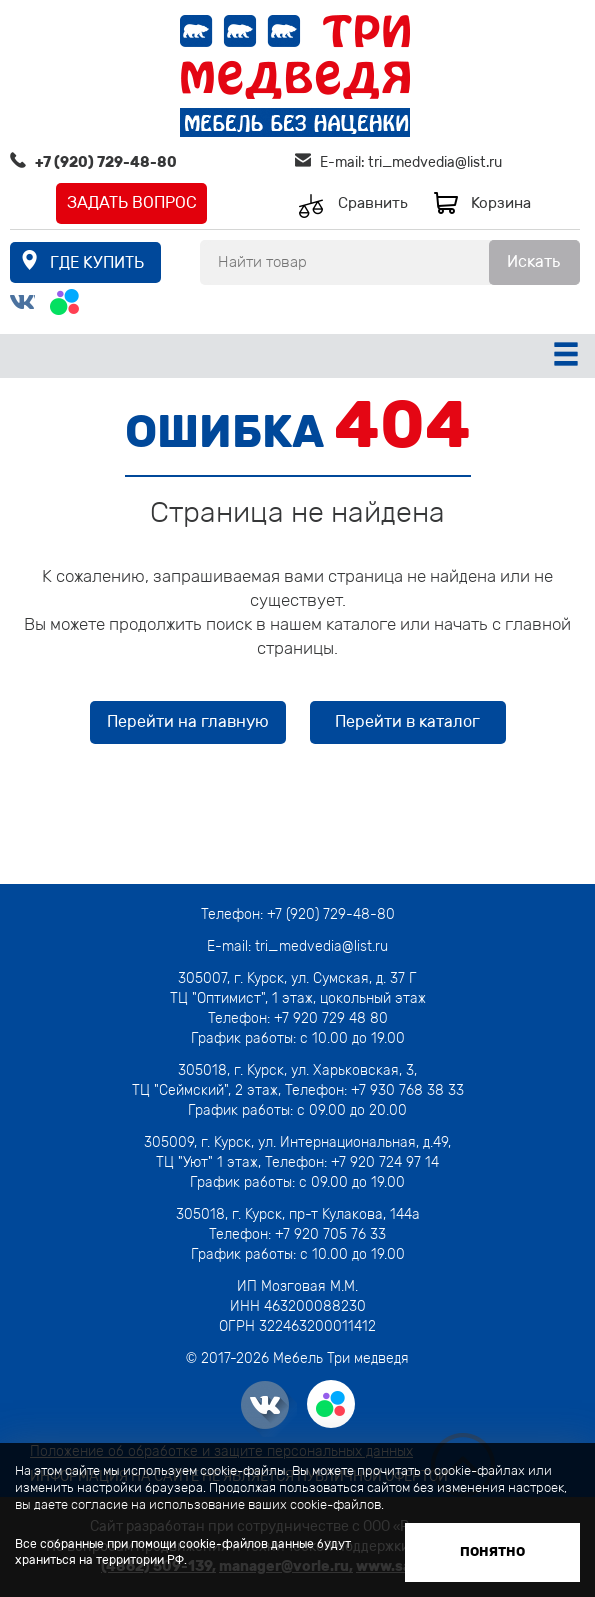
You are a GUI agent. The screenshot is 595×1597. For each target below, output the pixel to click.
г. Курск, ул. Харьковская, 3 (322, 1070)
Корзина (501, 203)
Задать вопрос (132, 202)
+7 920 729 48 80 (331, 1018)
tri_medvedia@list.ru (435, 162)
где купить (97, 262)
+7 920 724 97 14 (385, 1162)
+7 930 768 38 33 (407, 1090)
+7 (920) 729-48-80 (106, 162)
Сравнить (373, 203)
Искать (533, 261)
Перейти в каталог (407, 721)
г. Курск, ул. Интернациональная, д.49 (324, 1142)
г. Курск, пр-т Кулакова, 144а (326, 1214)
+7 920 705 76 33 (330, 1234)
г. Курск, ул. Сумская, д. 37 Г (325, 978)
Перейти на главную (188, 721)
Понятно (492, 1551)
